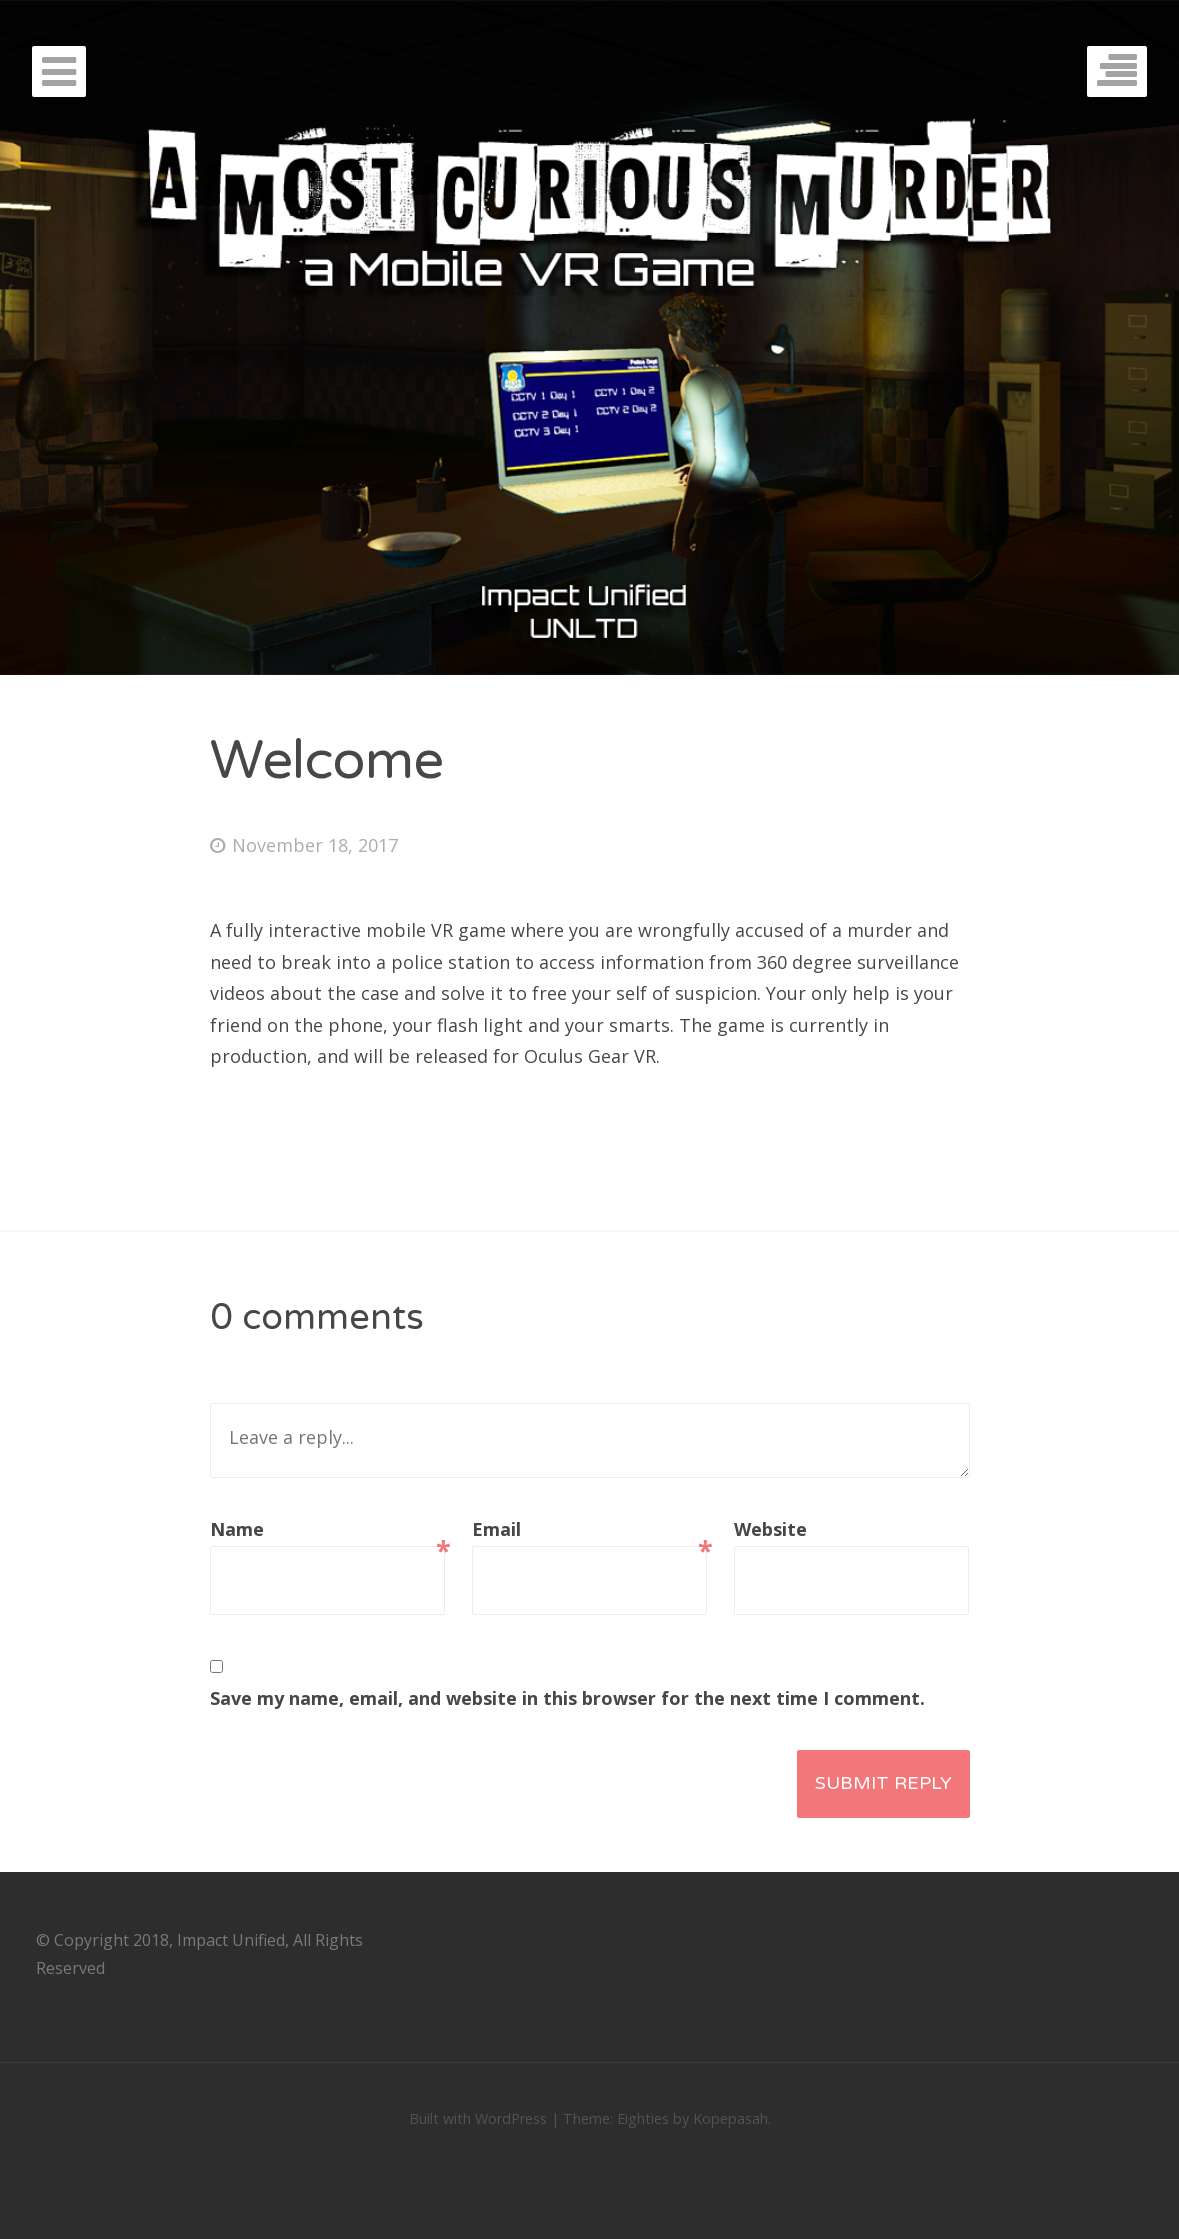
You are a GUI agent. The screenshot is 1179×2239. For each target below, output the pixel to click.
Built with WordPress (478, 2118)
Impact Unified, (233, 1940)
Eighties (643, 2118)
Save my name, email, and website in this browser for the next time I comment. (567, 1698)
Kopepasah (730, 2118)
